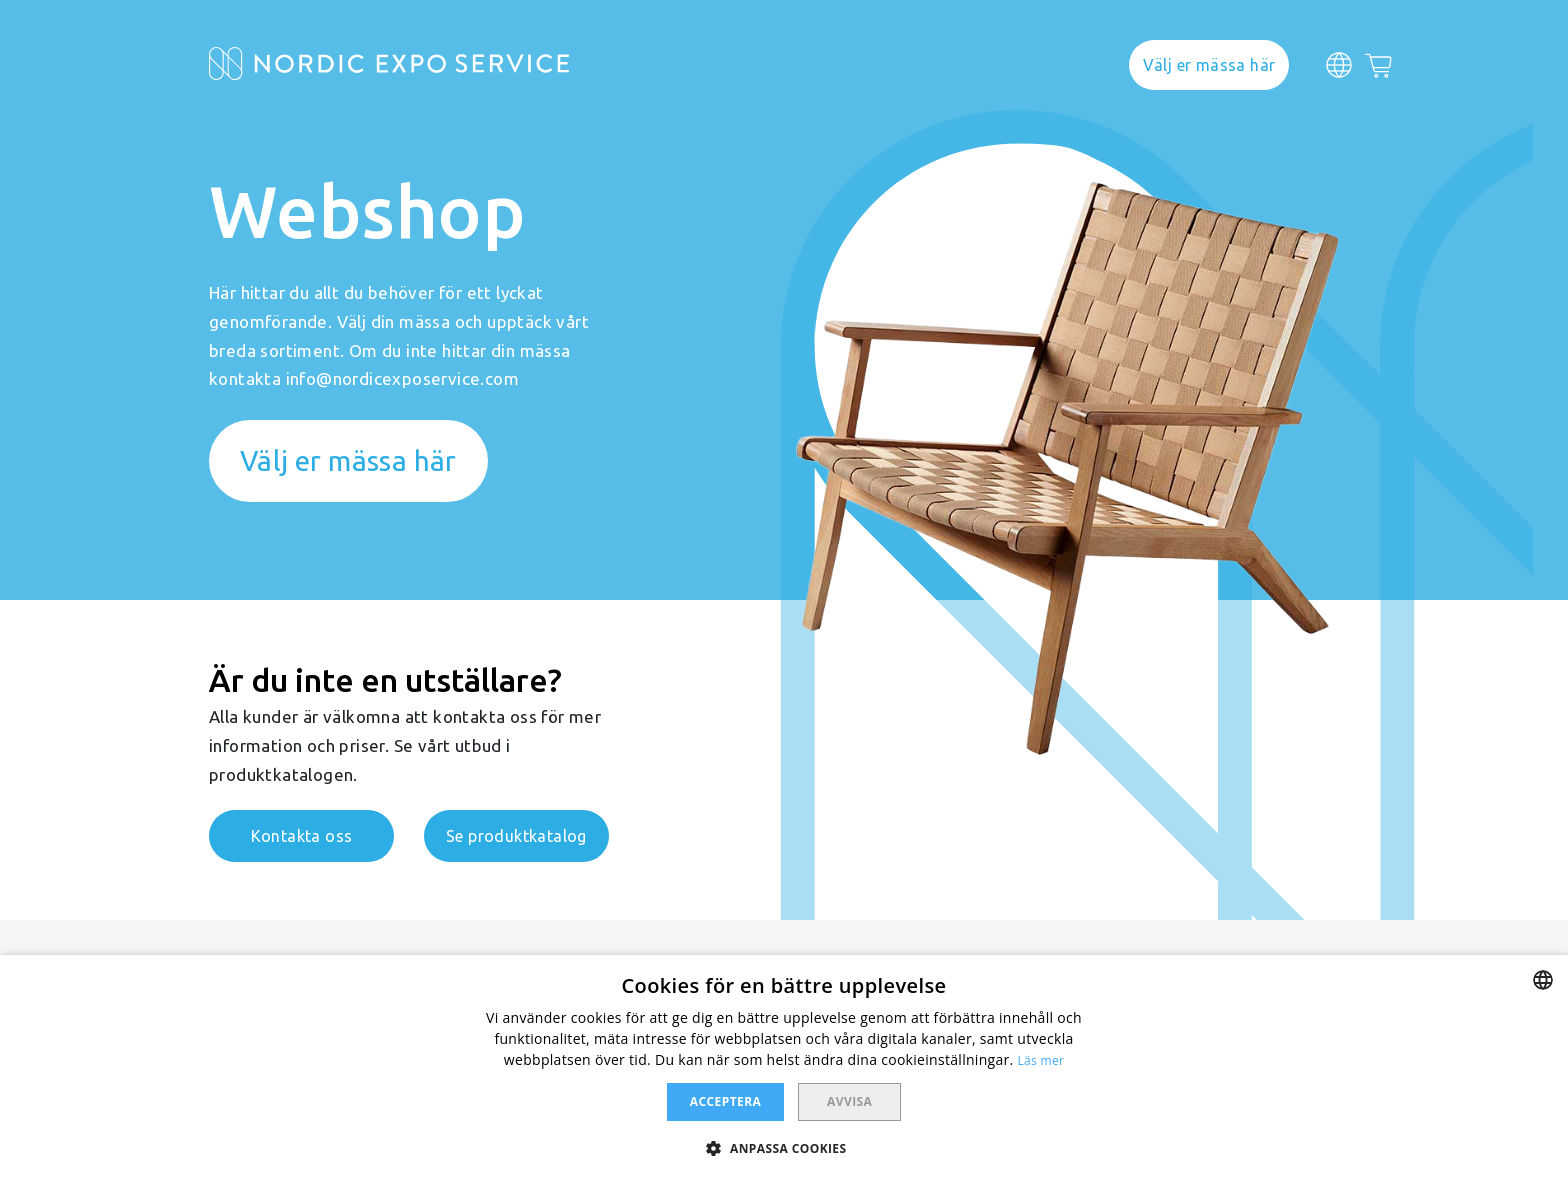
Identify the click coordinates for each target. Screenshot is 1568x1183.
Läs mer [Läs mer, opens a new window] (1041, 1060)
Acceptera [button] (725, 1101)
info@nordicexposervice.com (402, 378)
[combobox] (1543, 980)
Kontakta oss (302, 836)
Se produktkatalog (516, 836)
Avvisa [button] (849, 1101)
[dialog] (784, 1069)
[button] (783, 1147)
